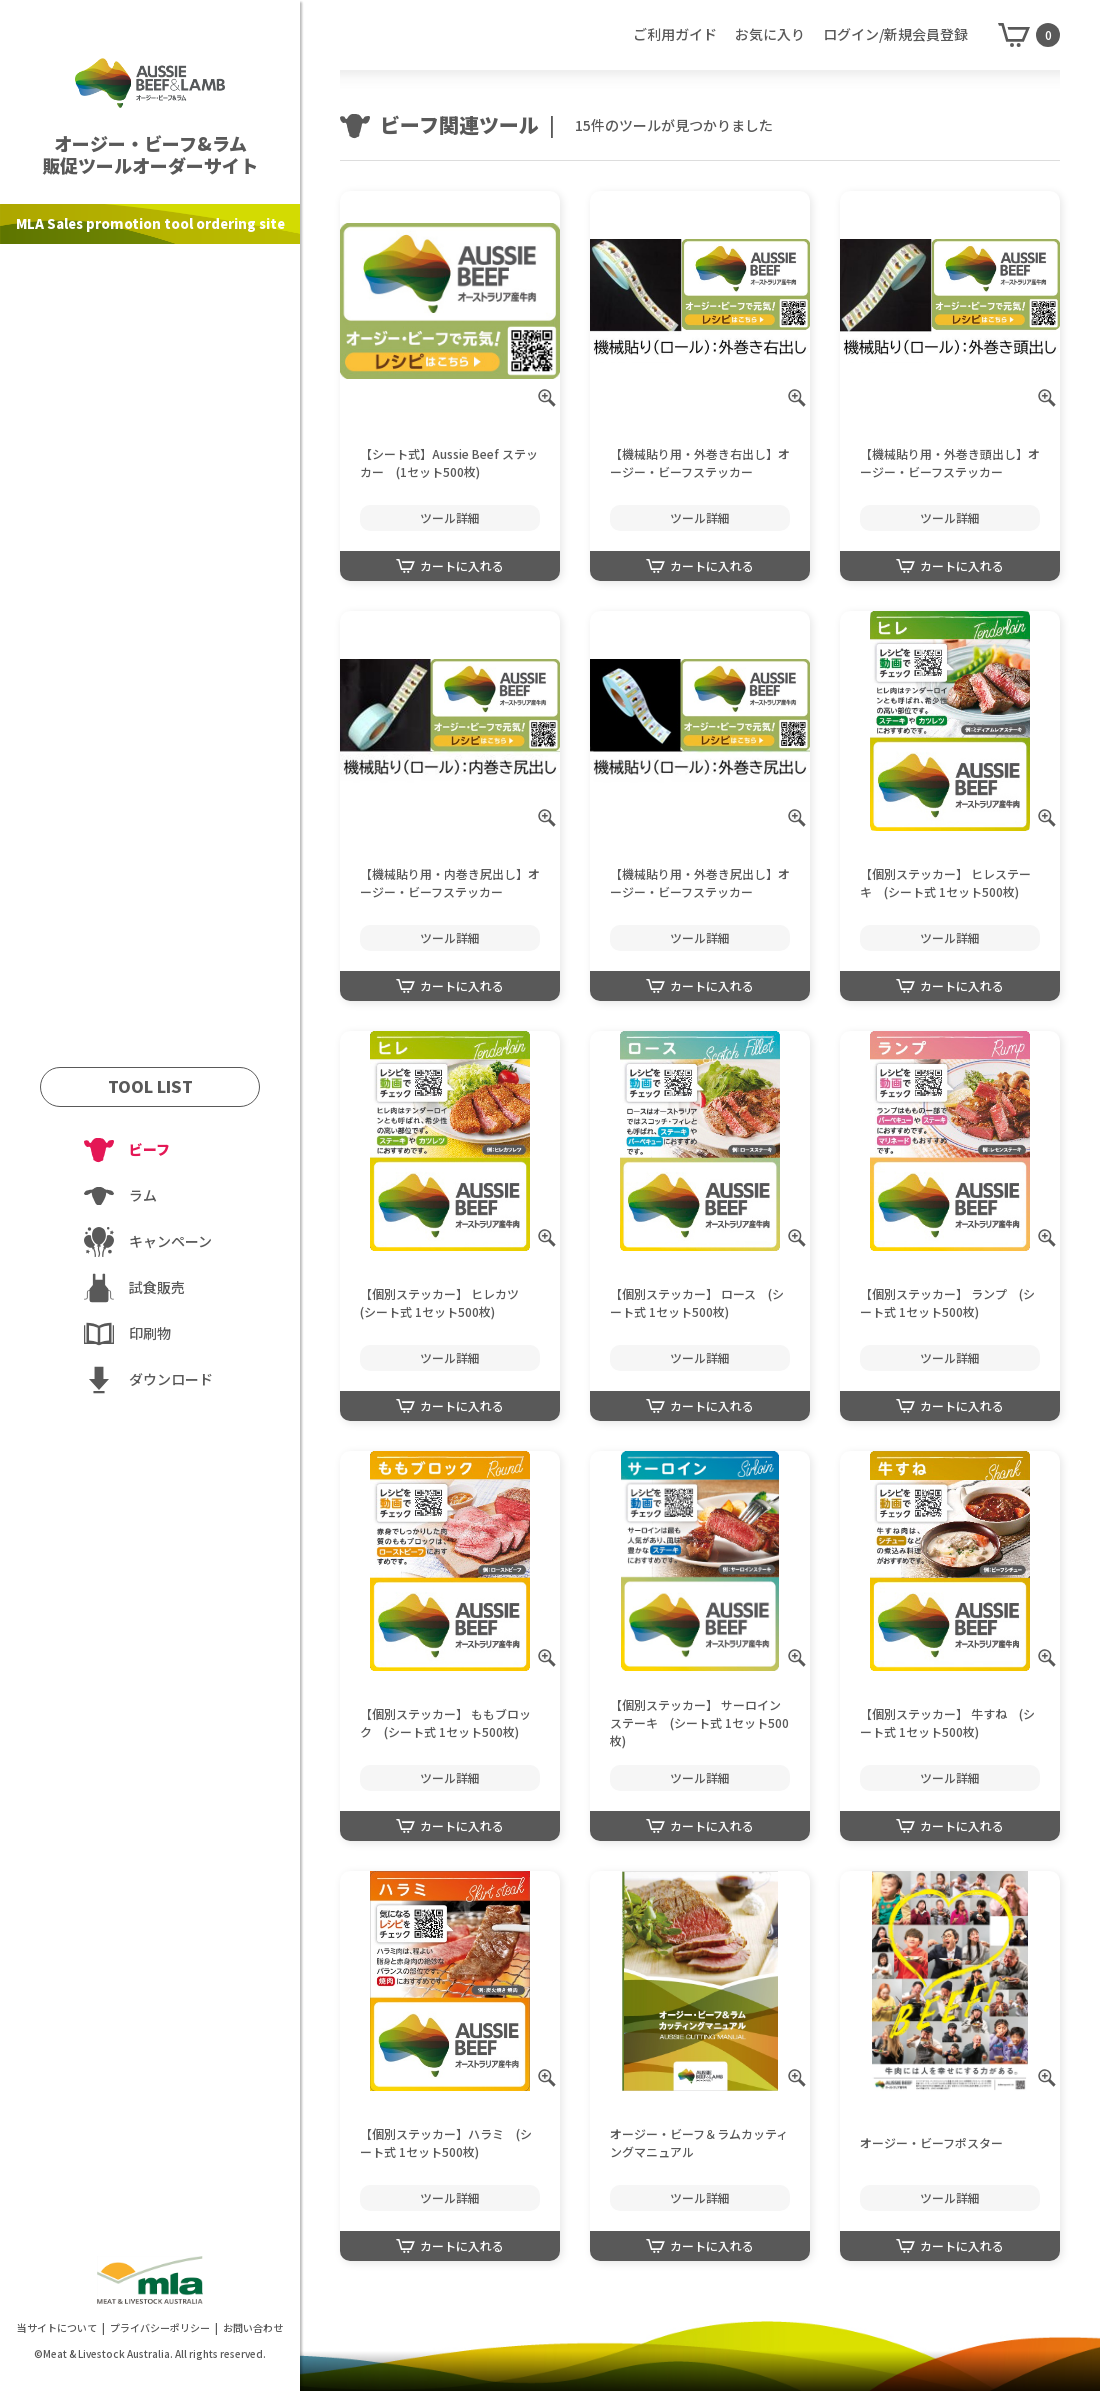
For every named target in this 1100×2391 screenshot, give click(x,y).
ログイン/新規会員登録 (895, 34)
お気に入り (770, 34)
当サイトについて (57, 2327)
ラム (143, 1195)
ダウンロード (171, 1379)
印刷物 (150, 1333)
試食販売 (157, 1287)
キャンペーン (170, 1241)
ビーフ (149, 1149)
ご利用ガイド (675, 34)
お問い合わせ (253, 2327)
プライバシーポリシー (160, 2327)
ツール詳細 (450, 517)
